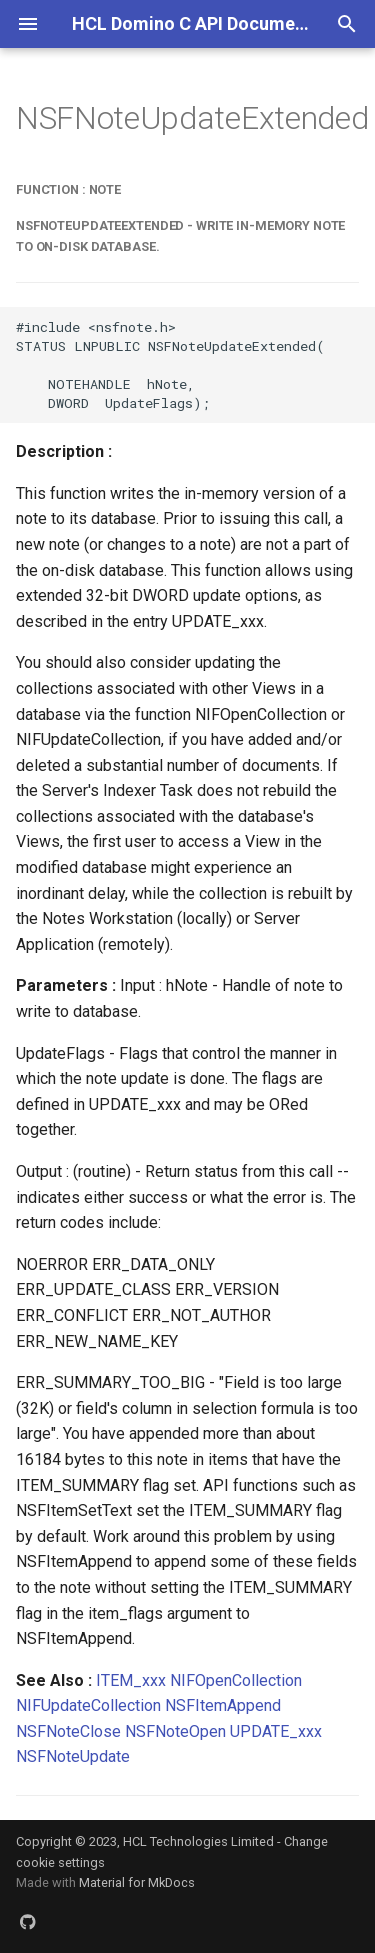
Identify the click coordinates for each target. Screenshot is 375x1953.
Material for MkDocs (137, 1882)
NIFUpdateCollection (88, 1705)
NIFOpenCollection (236, 1680)
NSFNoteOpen (175, 1731)
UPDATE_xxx (276, 1731)
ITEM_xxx (131, 1680)
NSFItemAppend (223, 1705)
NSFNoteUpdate (73, 1756)
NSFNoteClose (68, 1731)
